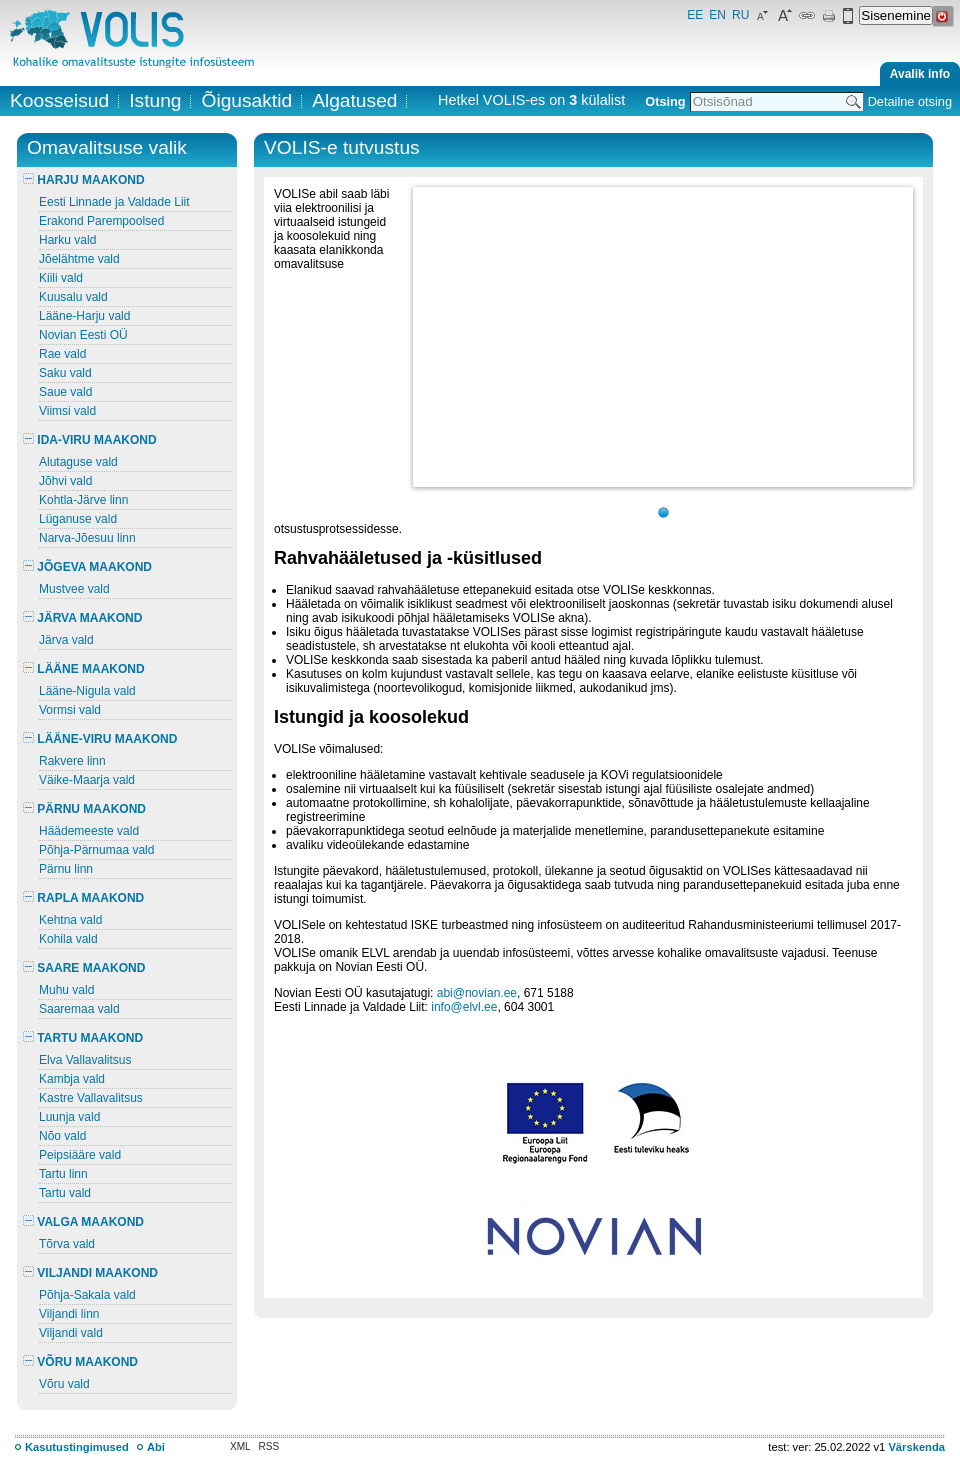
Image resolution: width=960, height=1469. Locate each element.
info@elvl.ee (464, 1007)
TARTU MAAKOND (83, 1038)
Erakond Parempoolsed (101, 221)
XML (240, 1446)
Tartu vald (65, 1193)
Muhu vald (66, 990)
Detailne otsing (910, 101)
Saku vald (65, 373)
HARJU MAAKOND (84, 180)
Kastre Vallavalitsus (91, 1098)
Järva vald (66, 640)
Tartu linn (63, 1174)
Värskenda (916, 1447)
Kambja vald (72, 1079)
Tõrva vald (67, 1244)
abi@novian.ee (477, 993)
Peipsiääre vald (80, 1155)
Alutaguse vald (78, 462)
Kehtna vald (70, 920)
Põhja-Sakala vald (87, 1295)
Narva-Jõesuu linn (87, 538)
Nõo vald (62, 1136)
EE (695, 15)
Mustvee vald (74, 589)
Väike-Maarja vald (87, 780)
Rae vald (62, 354)
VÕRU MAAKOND (80, 1362)
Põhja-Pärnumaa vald (96, 850)
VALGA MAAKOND (83, 1222)
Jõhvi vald (65, 481)
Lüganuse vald (78, 519)
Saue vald (65, 392)
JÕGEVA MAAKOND (87, 567)
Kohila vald (68, 939)
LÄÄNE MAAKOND (84, 669)
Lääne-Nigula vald (87, 691)
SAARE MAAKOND (84, 968)
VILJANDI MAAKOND (90, 1273)
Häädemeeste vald (89, 831)
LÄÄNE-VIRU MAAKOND (100, 739)
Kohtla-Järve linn (83, 500)
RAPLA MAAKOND (83, 898)
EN (717, 15)
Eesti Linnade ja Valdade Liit (114, 202)
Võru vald (64, 1384)
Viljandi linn (69, 1314)
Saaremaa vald (79, 1009)
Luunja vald (69, 1117)
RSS (269, 1446)
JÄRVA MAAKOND (82, 618)
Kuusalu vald (73, 297)
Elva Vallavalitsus (85, 1060)
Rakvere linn (72, 761)
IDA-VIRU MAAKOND (90, 440)
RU (740, 15)
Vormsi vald (70, 710)
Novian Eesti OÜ (83, 335)
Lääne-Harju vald (84, 316)
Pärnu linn (66, 869)
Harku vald (67, 240)
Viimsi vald (67, 411)
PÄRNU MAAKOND (84, 809)
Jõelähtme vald (79, 259)
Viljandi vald (71, 1333)
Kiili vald (61, 278)
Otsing (665, 101)
